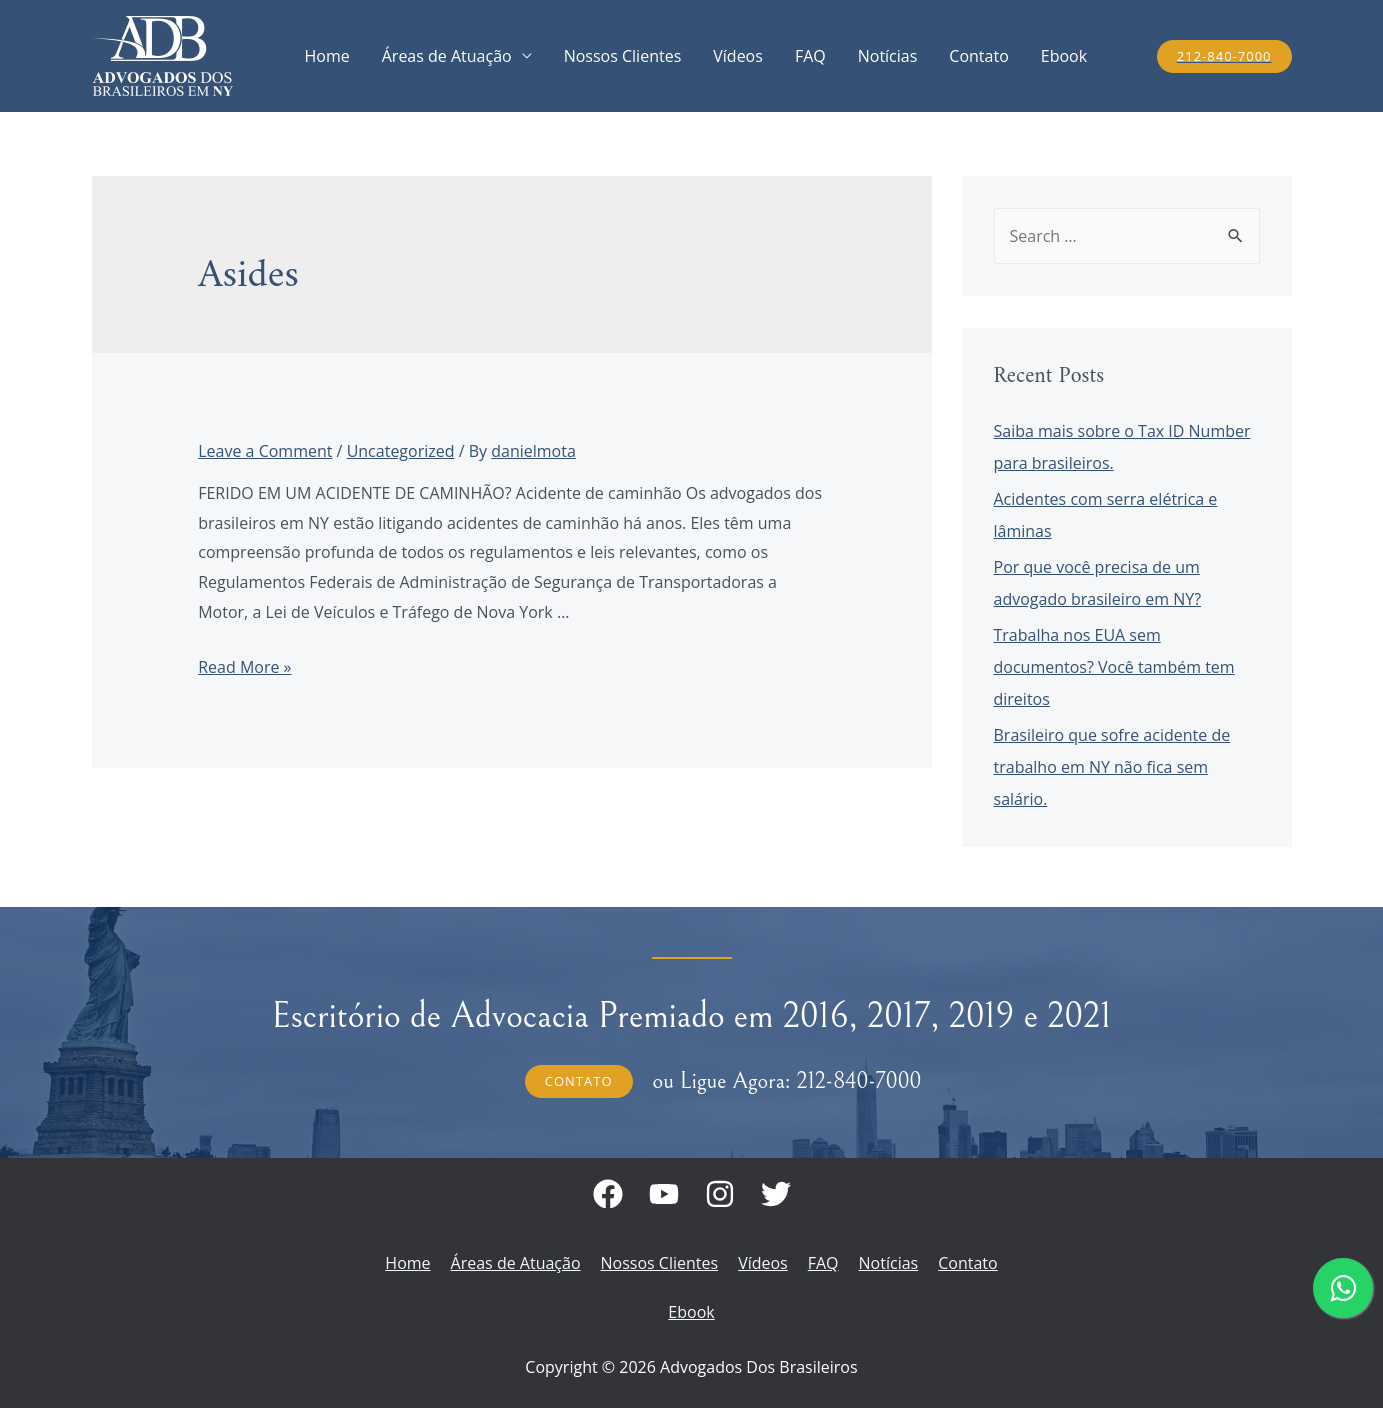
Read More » (244, 667)
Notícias (888, 56)
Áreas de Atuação (447, 56)
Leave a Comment (265, 451)
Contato (978, 56)
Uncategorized (401, 451)
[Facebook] (608, 1194)
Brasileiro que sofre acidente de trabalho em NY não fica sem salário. (1112, 767)
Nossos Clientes (623, 56)
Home (327, 56)
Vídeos (738, 56)
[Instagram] (720, 1194)
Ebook (1064, 56)
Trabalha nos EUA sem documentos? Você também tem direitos (1114, 667)
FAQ (810, 56)
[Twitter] (776, 1194)
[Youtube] (664, 1194)
